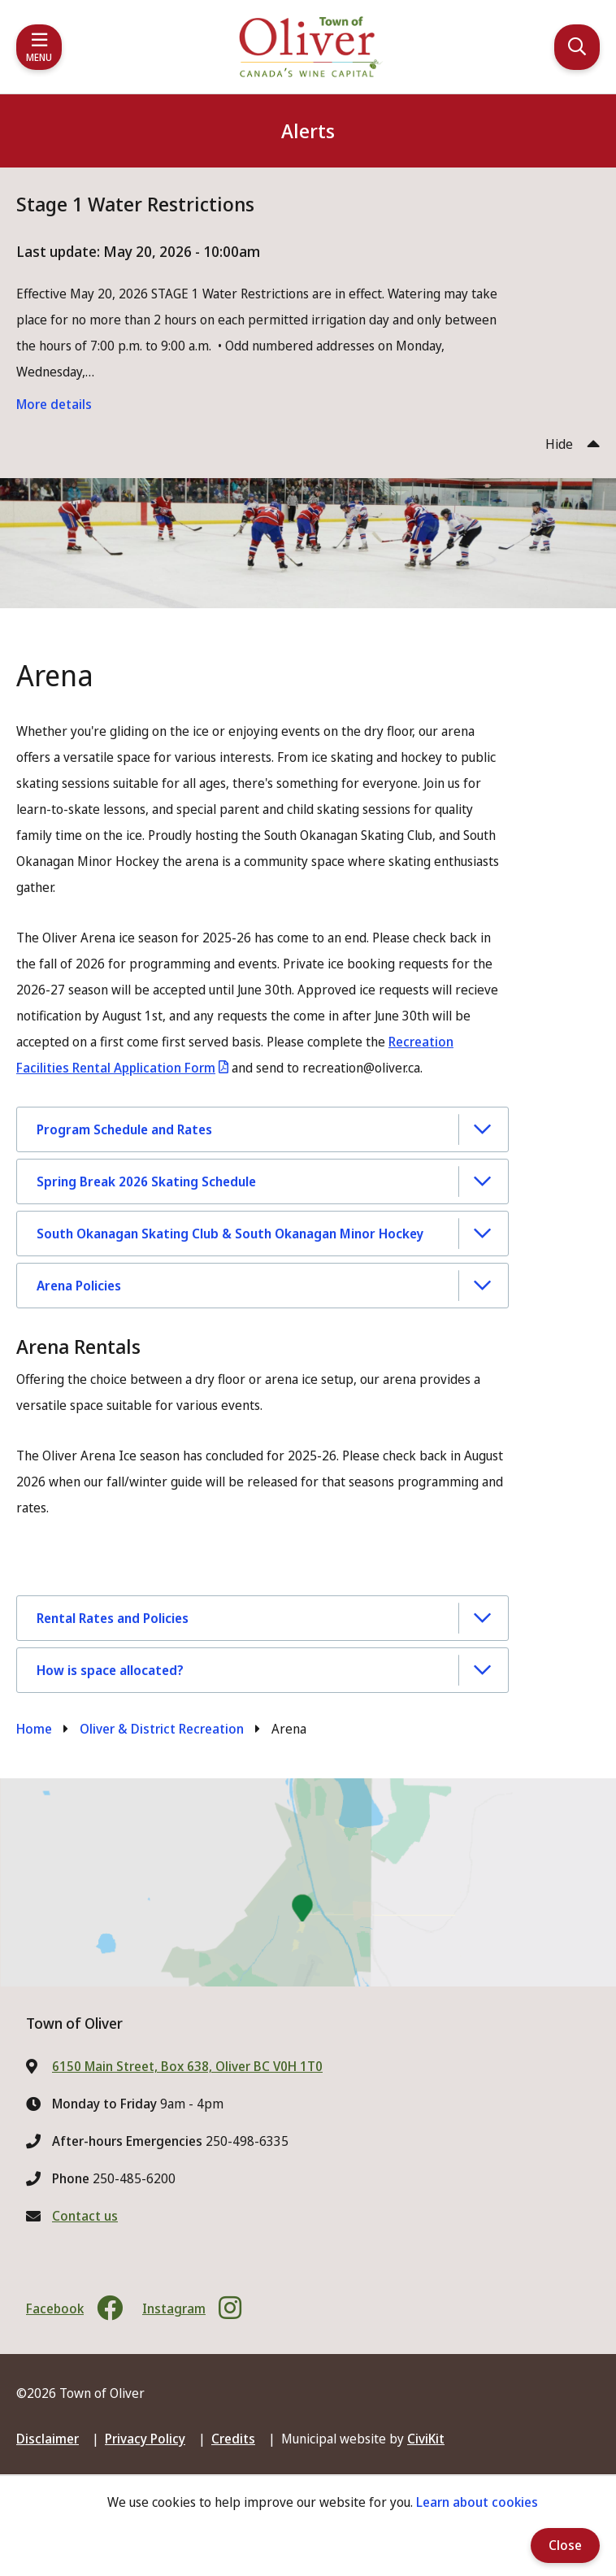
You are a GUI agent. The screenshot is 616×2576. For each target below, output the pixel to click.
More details (54, 404)
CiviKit (426, 2439)
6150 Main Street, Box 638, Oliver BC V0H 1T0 (187, 2066)
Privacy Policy (145, 2439)
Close (565, 2545)
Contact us (85, 2216)
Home (34, 1729)
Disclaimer (47, 2439)
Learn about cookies (477, 2502)
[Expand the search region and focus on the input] (577, 47)
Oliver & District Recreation (162, 1729)
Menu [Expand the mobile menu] (39, 57)
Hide (559, 444)
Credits (233, 2439)
